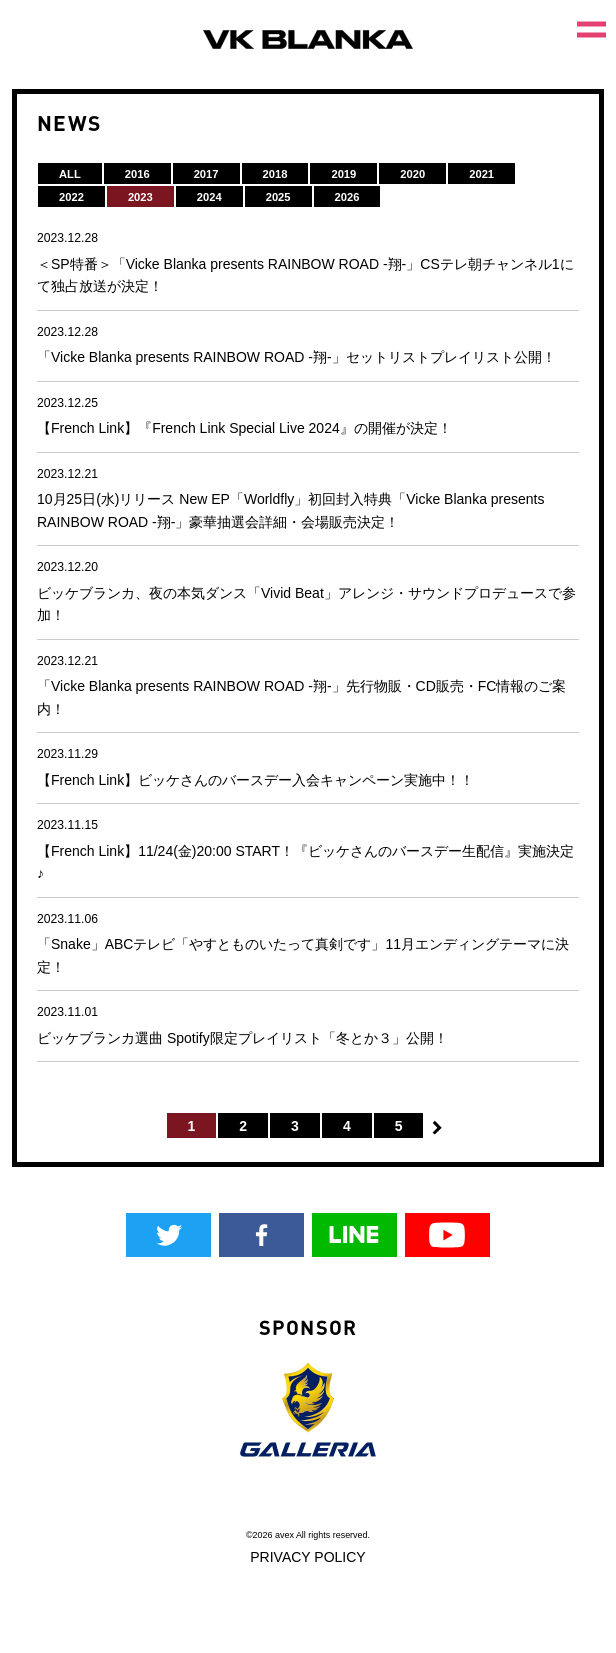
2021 (481, 174)
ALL (70, 174)
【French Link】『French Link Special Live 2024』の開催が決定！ (244, 428)
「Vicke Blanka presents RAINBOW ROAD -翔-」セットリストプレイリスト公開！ (296, 357)
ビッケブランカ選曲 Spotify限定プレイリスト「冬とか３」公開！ (242, 1038)
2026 (347, 197)
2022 (71, 197)
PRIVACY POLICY (307, 1557)
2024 (209, 197)
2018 (275, 174)
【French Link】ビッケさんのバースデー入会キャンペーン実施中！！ (255, 780)
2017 (206, 174)
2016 (137, 174)
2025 (278, 197)
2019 (343, 174)
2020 (412, 174)
